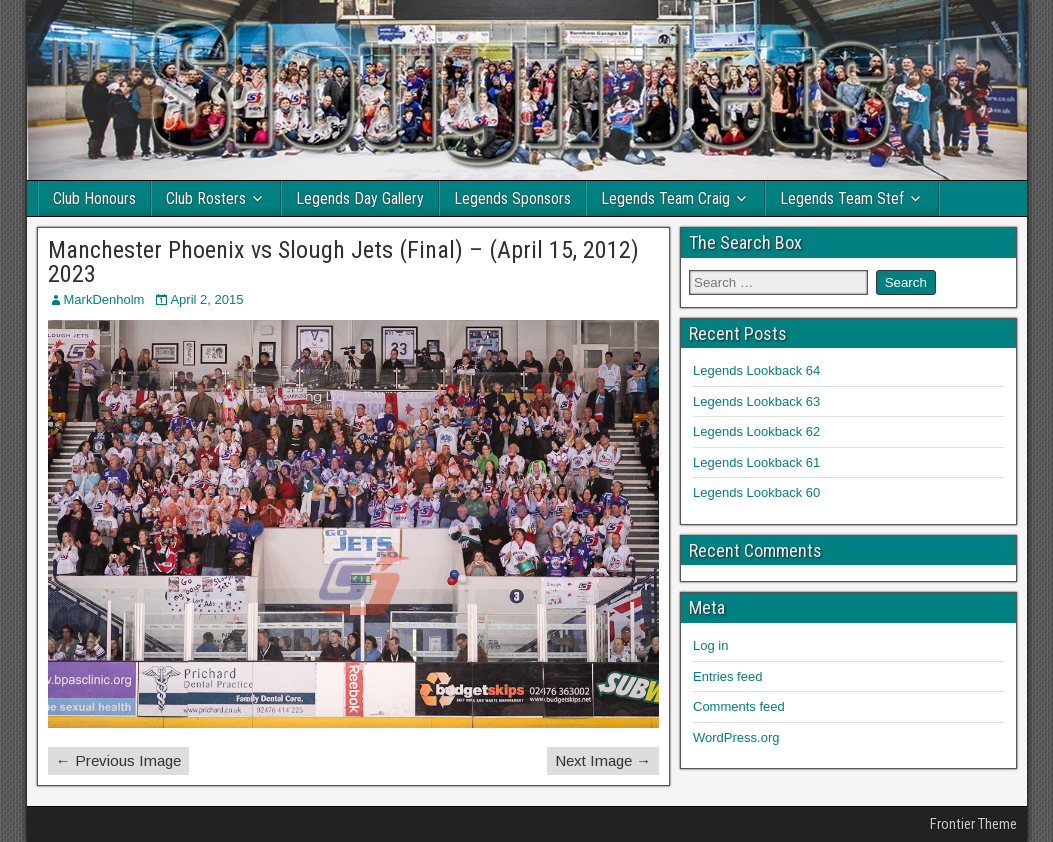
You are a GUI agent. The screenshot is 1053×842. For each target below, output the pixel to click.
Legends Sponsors (512, 198)
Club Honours (94, 198)
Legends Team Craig (665, 198)
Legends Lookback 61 (756, 462)
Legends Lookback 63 (756, 401)
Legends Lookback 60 (756, 492)
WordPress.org (736, 737)
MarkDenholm (104, 299)
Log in (710, 645)
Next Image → (603, 760)
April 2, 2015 (206, 299)
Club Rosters (206, 198)
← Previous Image (118, 760)
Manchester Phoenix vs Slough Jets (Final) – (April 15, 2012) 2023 (343, 262)
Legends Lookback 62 (756, 431)
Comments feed (739, 706)
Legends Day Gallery (360, 198)
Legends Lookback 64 (756, 370)
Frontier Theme (973, 824)
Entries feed (727, 676)
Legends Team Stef (842, 198)
